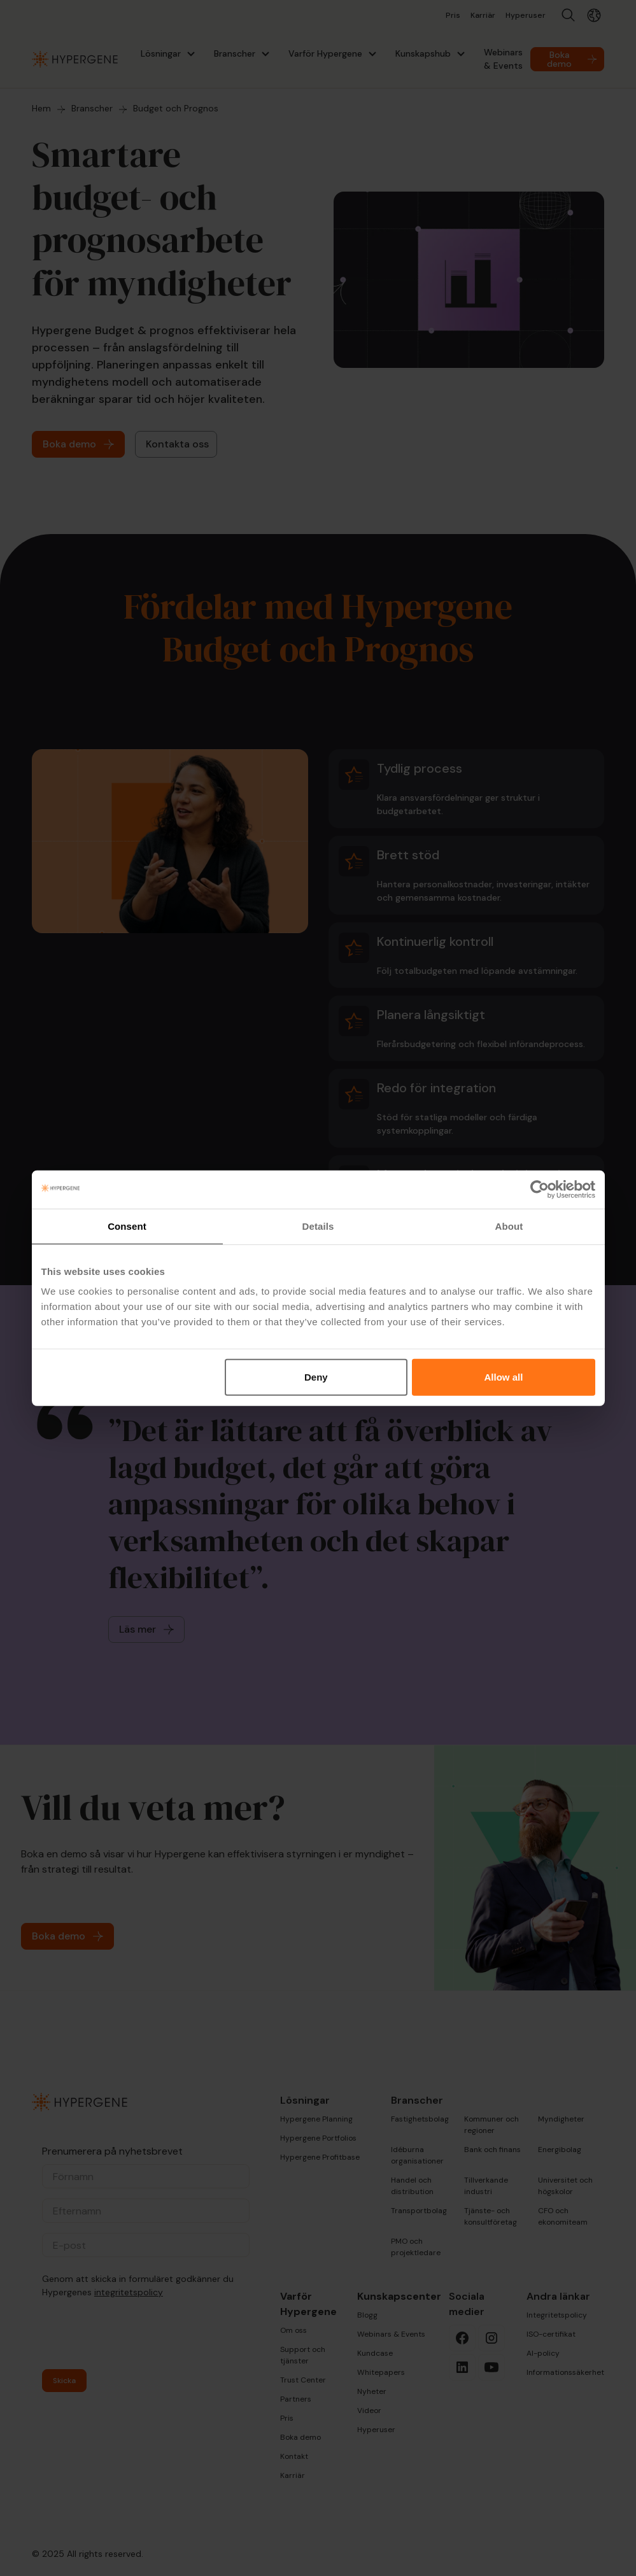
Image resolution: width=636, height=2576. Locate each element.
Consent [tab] (127, 1225)
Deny (316, 1377)
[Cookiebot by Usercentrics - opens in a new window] (539, 1189)
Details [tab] (318, 1225)
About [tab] (509, 1225)
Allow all (503, 1377)
